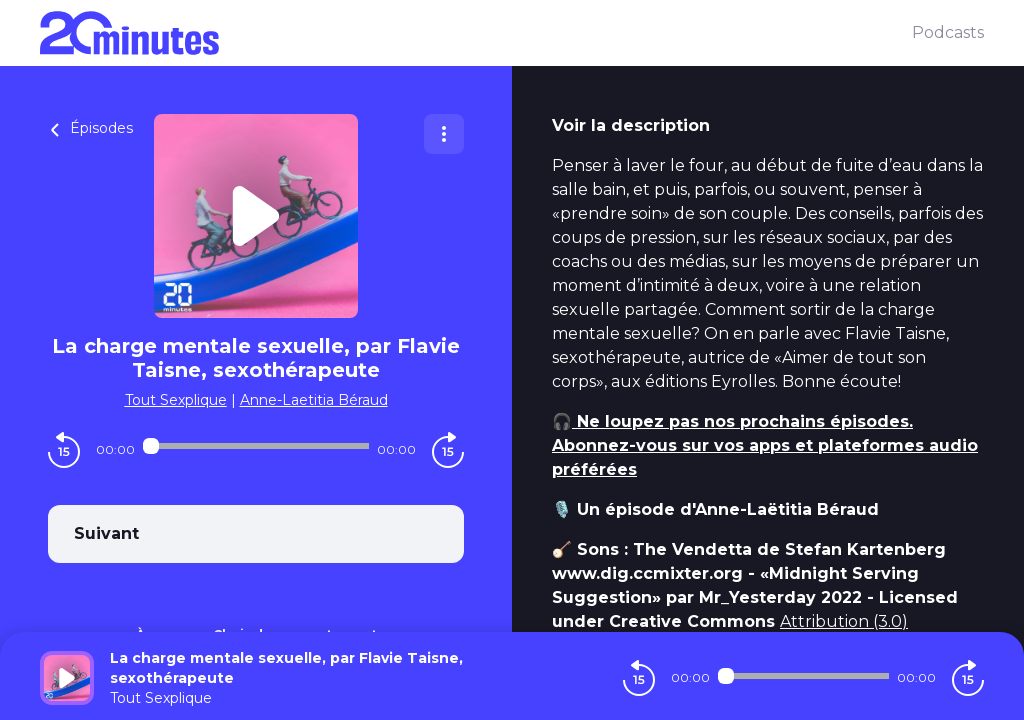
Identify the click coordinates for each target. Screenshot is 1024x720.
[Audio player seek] (256, 446)
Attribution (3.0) (844, 621)
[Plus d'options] (444, 134)
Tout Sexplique (176, 400)
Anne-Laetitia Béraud (314, 400)
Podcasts (948, 32)
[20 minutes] (476, 33)
